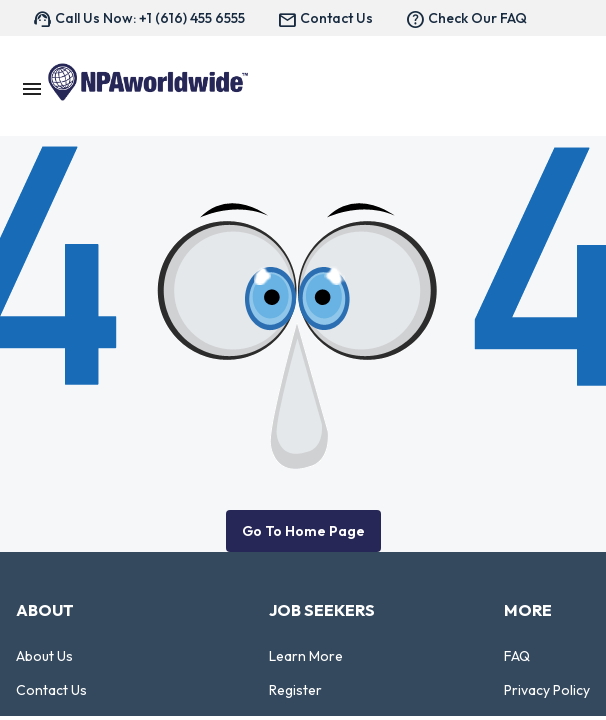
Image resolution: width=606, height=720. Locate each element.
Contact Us (51, 690)
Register (295, 690)
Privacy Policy (547, 690)
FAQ (517, 656)
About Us (44, 656)
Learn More (306, 656)
